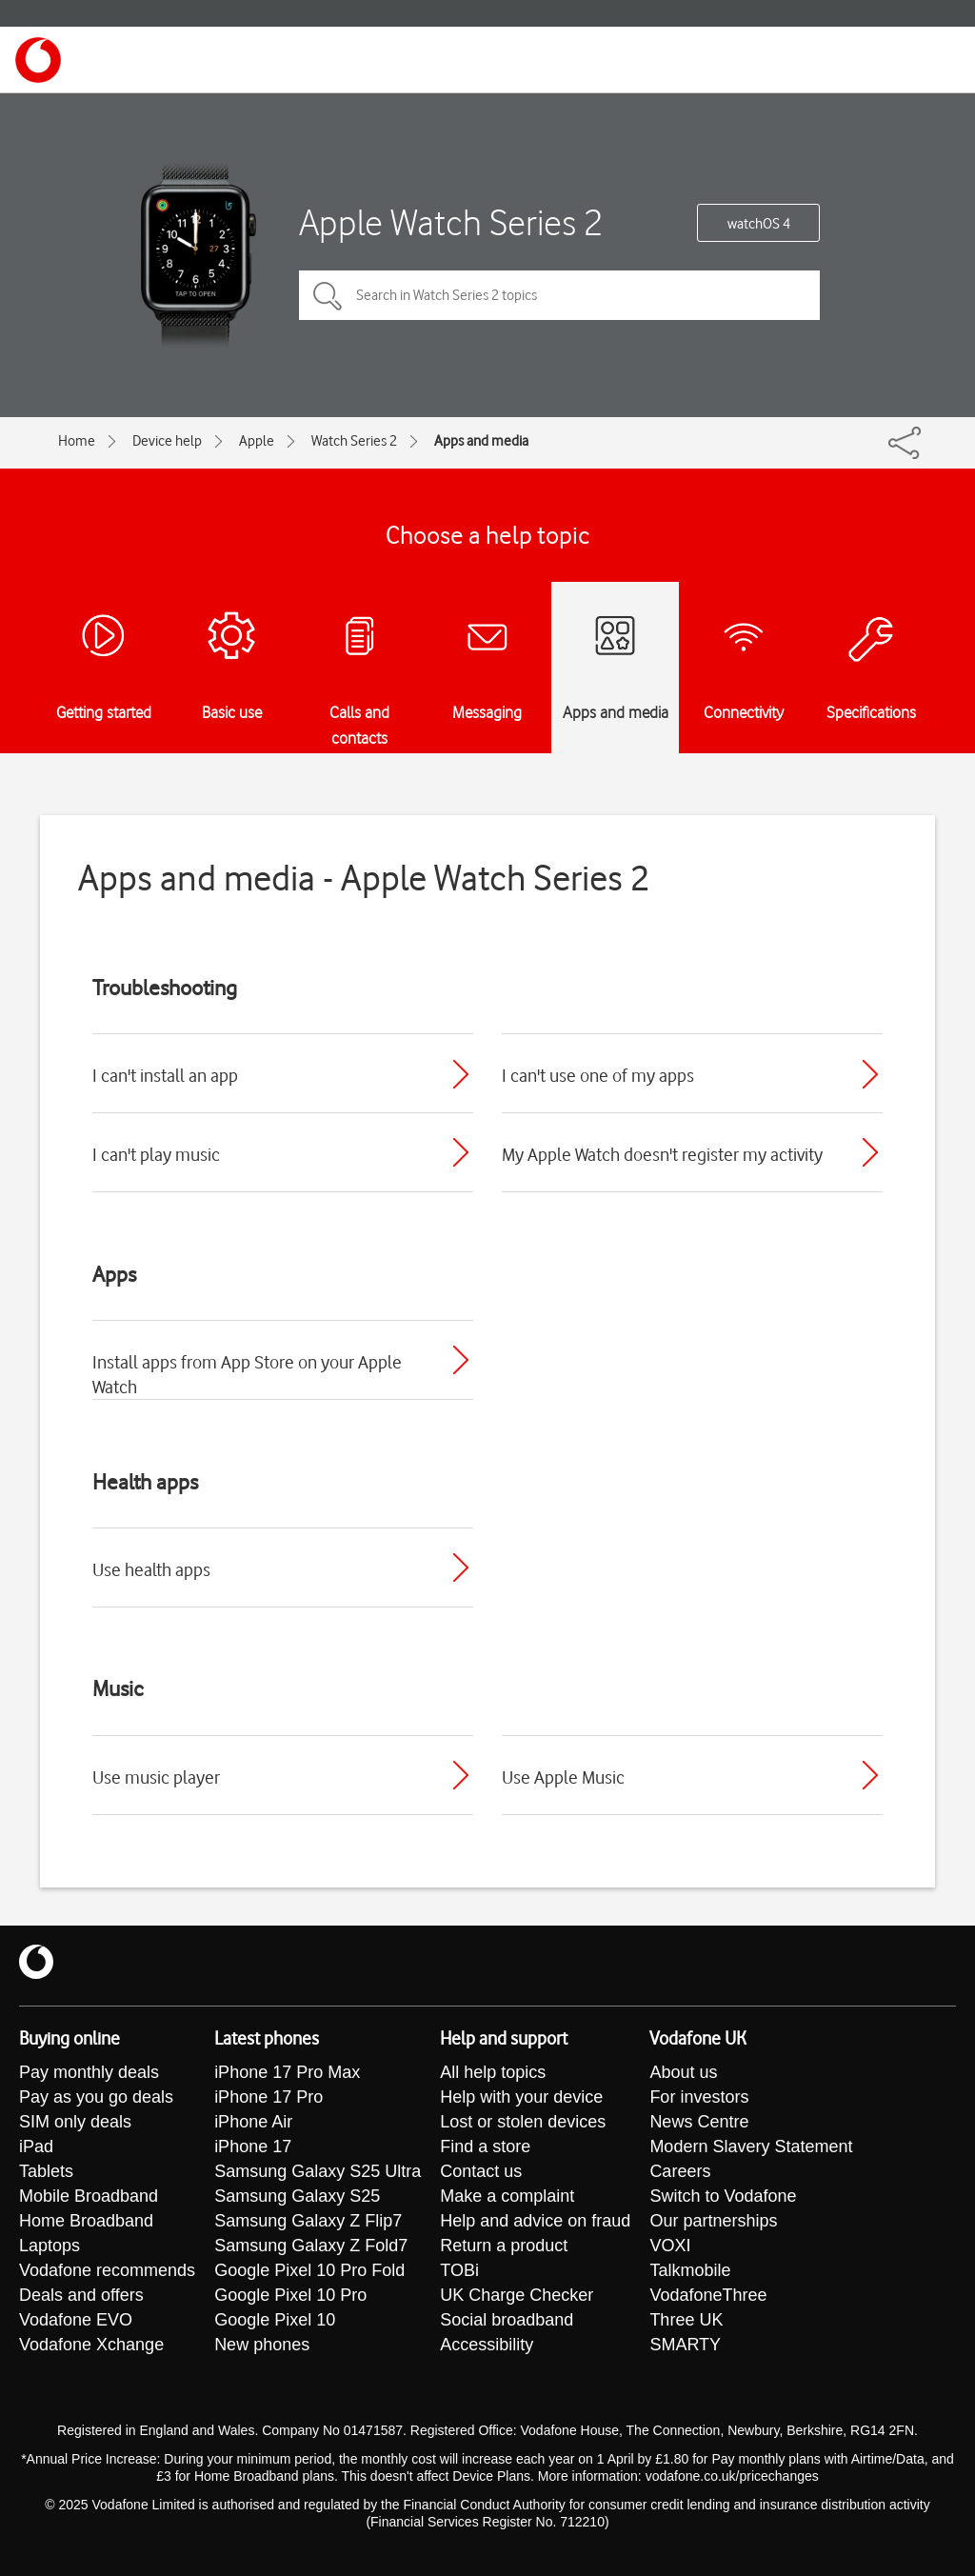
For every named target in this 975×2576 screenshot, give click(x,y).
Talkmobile (689, 2270)
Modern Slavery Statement (750, 2146)
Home (76, 440)
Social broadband (506, 2319)
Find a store (485, 2146)
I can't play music (156, 1154)
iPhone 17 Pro (268, 2097)
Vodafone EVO (75, 2319)
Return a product (503, 2245)
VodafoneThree (707, 2295)
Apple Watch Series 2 (451, 222)
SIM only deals (75, 2121)
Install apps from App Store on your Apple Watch (247, 1374)
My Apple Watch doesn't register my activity (662, 1154)
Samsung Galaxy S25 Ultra (317, 2171)
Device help (167, 440)
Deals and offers (81, 2295)
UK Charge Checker (516, 2295)
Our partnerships (713, 2220)
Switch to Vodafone (722, 2196)
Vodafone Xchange (91, 2344)
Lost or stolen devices (523, 2121)
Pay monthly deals (89, 2072)
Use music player (156, 1777)
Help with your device (521, 2097)
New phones (261, 2344)
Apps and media (481, 440)
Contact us (481, 2171)
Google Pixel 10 (274, 2319)
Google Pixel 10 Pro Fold (309, 2270)
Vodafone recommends (107, 2270)
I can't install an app (165, 1075)
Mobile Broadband (88, 2196)
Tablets (46, 2171)
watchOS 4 (758, 223)
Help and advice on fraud (535, 2220)
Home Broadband (86, 2220)
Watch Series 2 (354, 440)
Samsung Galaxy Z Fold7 (311, 2245)
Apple (256, 440)
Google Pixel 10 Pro (290, 2295)
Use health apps (151, 1569)
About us (683, 2072)
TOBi (459, 2270)
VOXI (669, 2245)
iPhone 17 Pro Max (287, 2072)
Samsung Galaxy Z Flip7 (308, 2220)
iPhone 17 (252, 2146)
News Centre (698, 2121)
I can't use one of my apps (598, 1075)
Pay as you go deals (96, 2097)
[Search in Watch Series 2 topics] (559, 295)
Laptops (49, 2245)
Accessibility (486, 2344)
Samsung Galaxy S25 (297, 2196)
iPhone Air (253, 2121)
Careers (679, 2171)
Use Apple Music (563, 1777)
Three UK (686, 2319)
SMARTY (685, 2344)
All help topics (493, 2072)
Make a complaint (507, 2196)
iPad (36, 2146)
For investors (698, 2097)
